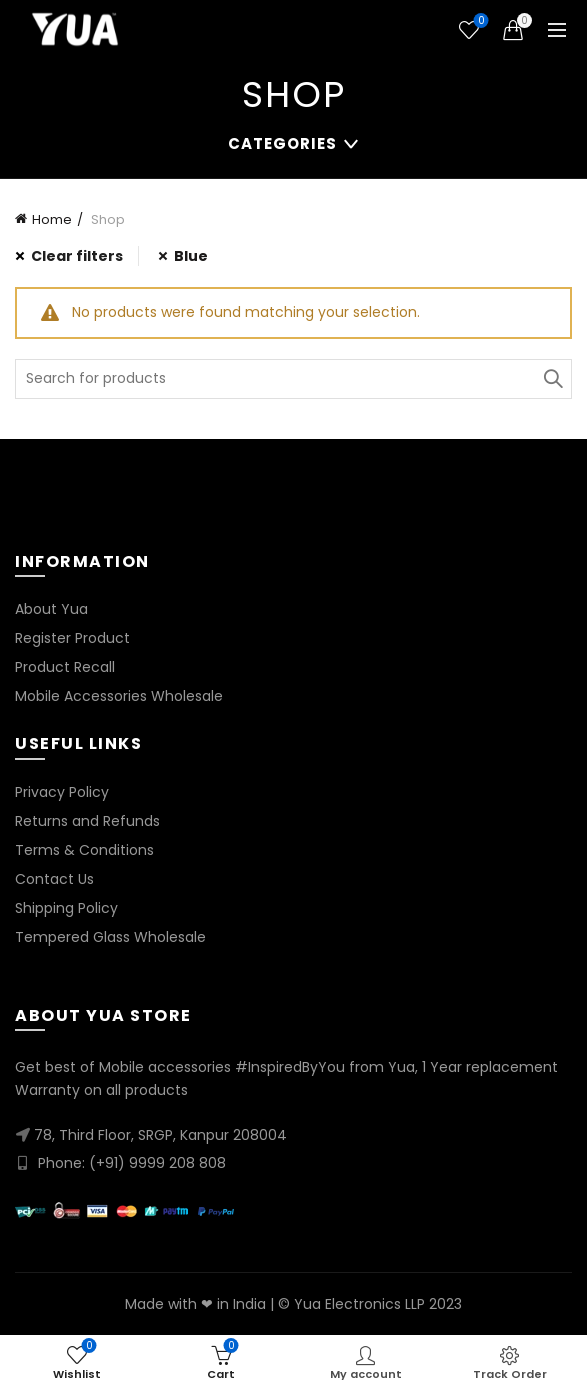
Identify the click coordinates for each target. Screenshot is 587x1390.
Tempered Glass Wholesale (110, 937)
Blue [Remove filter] (191, 256)
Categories (282, 143)
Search (552, 379)
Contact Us (54, 879)
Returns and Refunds (87, 821)
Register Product (72, 638)
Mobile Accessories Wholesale (119, 696)
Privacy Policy (62, 792)
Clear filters (77, 256)
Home (52, 219)
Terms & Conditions (84, 850)
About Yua (51, 609)
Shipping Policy (66, 908)
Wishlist (479, 21)
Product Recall (65, 667)
